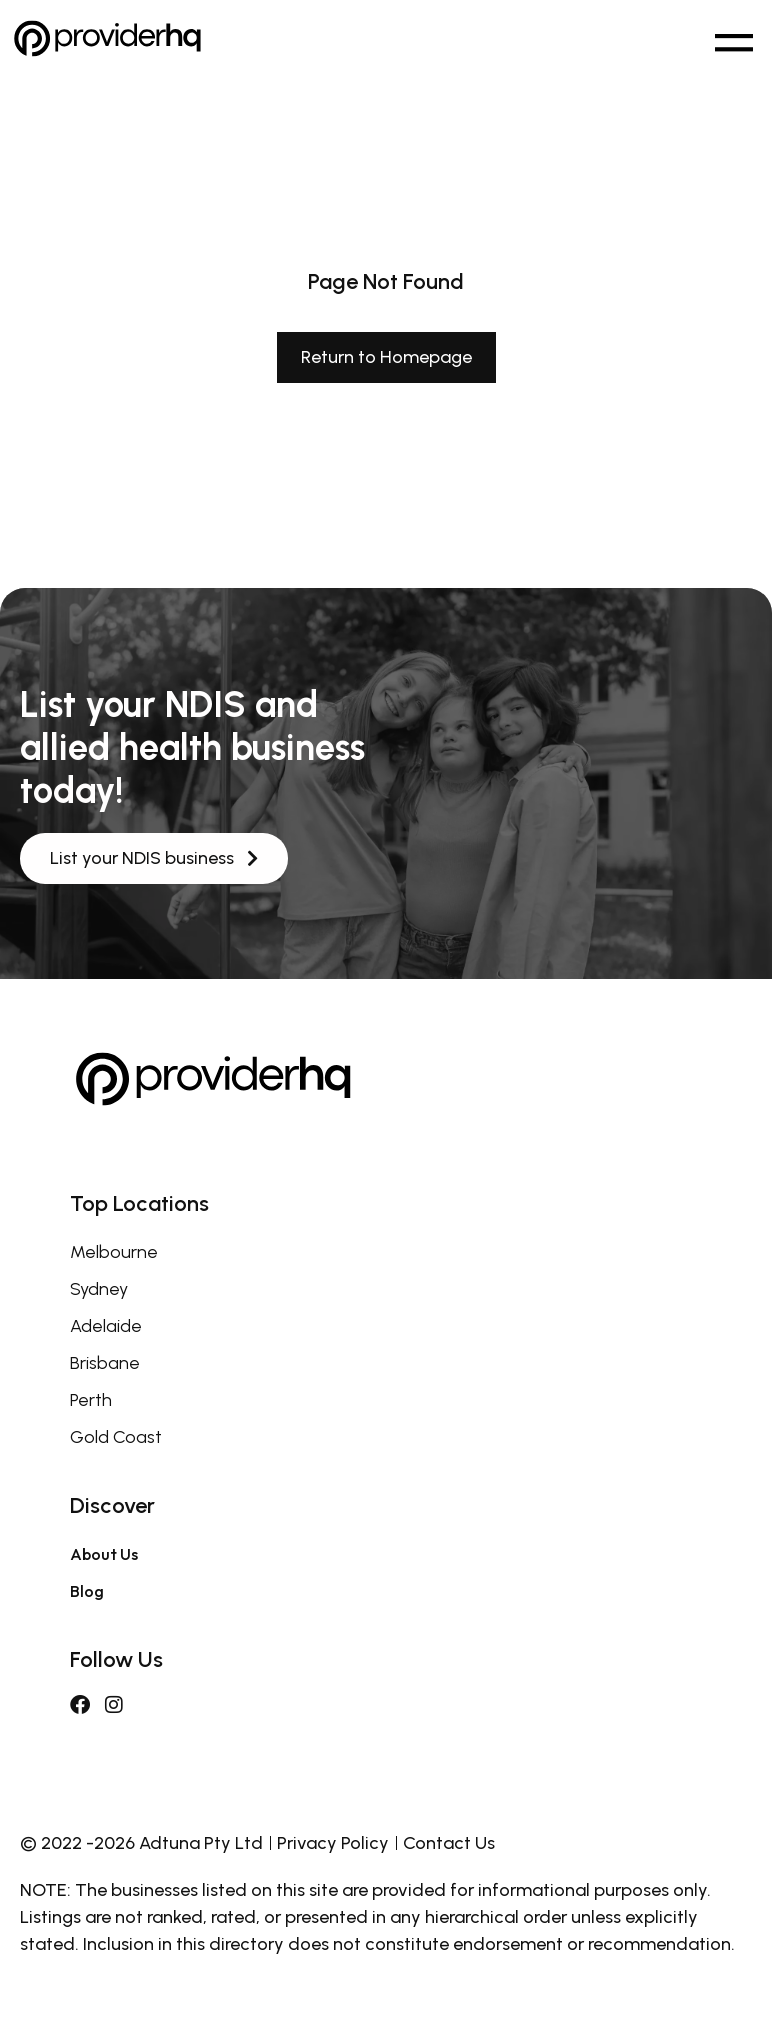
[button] (733, 38)
